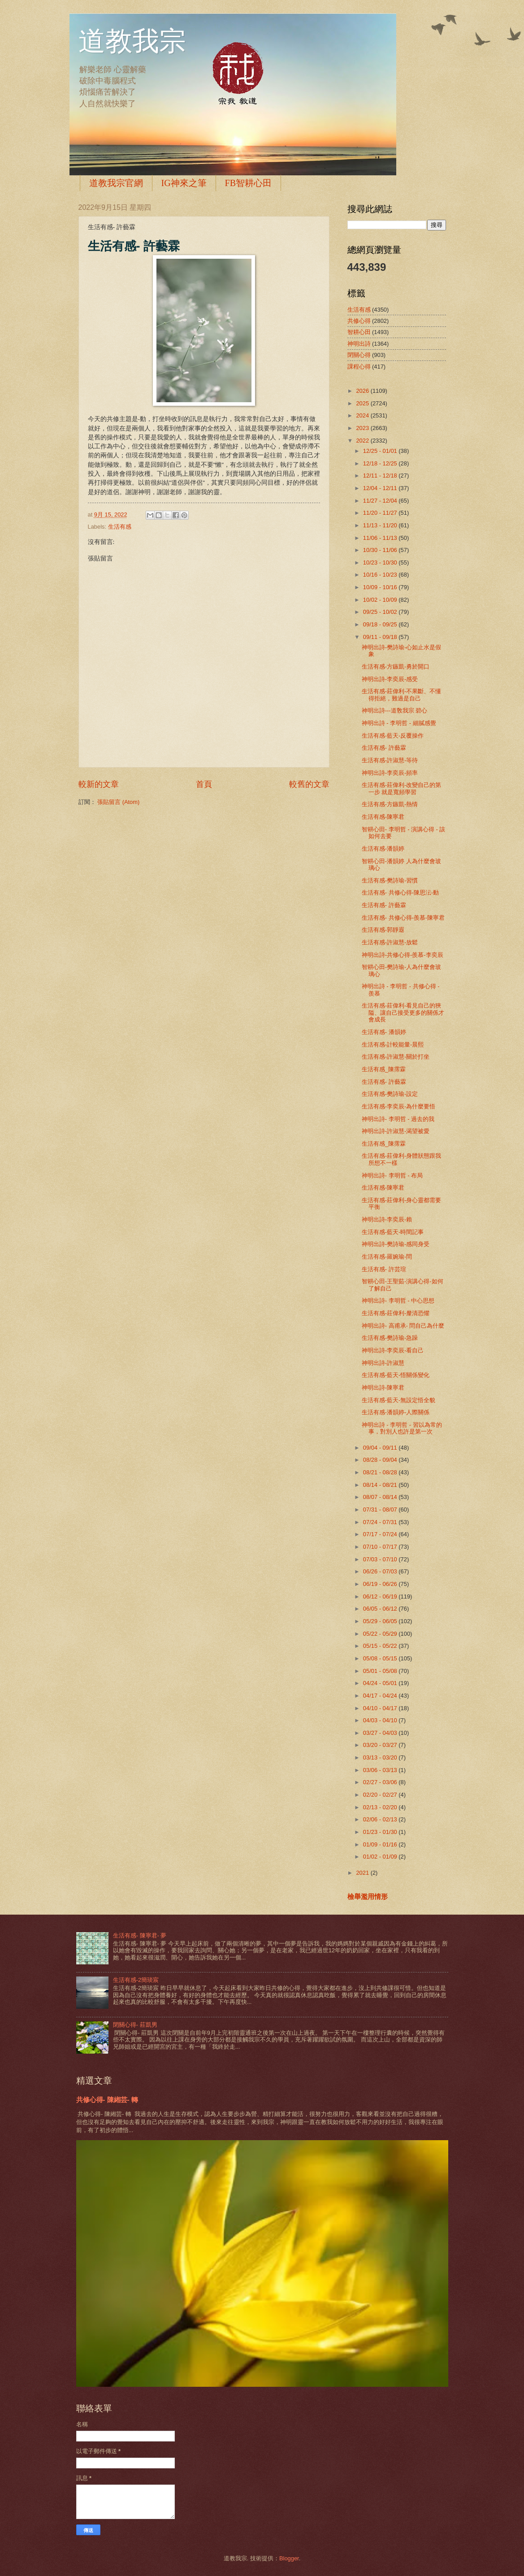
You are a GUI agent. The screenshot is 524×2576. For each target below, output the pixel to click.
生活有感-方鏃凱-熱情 (390, 804)
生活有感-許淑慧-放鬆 (390, 942)
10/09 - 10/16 (380, 587)
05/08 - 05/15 (380, 1658)
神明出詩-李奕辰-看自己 (393, 1350)
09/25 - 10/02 (380, 611)
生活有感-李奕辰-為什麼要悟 (399, 1106)
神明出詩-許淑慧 (383, 1363)
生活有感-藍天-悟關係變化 (396, 1375)
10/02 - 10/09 (380, 599)
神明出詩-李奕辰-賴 (387, 1219)
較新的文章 (98, 784)
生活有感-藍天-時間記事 (393, 1232)
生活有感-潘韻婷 (383, 848)
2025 (363, 403)
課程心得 (359, 366)
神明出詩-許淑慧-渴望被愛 (396, 1131)
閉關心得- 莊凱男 (135, 2024)
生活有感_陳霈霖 (384, 1069)
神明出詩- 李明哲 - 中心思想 (398, 1300)
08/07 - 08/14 (380, 1497)
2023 (363, 428)
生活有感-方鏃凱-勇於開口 (396, 666)
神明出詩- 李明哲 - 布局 (392, 1175)
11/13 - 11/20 (380, 525)
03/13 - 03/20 (380, 1757)
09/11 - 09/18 (380, 637)
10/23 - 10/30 (380, 562)
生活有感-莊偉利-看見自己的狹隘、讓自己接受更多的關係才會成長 (403, 1012)
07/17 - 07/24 (380, 1534)
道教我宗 (132, 41)
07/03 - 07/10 (380, 1559)
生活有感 (119, 526)
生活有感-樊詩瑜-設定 (390, 1093)
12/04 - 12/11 (380, 488)
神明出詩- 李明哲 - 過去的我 (398, 1119)
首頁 (204, 784)
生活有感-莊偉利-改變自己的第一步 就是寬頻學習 (402, 788)
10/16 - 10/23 (380, 574)
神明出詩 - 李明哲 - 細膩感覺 (399, 723)
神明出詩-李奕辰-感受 (390, 679)
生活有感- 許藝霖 (384, 747)
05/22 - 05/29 (380, 1633)
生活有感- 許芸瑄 (384, 1269)
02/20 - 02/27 (380, 1794)
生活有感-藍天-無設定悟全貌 (399, 1400)
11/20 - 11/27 (380, 512)
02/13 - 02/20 (380, 1807)
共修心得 (359, 320)
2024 (363, 415)
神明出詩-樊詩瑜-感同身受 (396, 1244)
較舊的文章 (309, 784)
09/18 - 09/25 (380, 624)
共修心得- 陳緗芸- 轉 (107, 2099)
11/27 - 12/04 (380, 500)
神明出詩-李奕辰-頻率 (390, 772)
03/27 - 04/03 (380, 1732)
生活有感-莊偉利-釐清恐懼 (396, 1313)
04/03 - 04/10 (380, 1720)
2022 (363, 440)
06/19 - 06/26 (380, 1584)
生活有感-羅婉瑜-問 (387, 1256)
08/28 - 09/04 (380, 1459)
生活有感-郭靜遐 (383, 929)
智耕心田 (359, 332)
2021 (363, 1872)
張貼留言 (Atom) (118, 802)
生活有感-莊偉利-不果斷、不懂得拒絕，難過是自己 (402, 694)
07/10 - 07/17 (380, 1546)
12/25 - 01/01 (380, 450)
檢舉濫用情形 (367, 1896)
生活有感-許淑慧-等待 (390, 760)
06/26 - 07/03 (380, 1571)
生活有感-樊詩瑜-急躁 (390, 1337)
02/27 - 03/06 (380, 1782)
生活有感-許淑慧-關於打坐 (396, 1056)
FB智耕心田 (248, 183)
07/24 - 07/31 (380, 1522)
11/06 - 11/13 (380, 537)
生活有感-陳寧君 (383, 816)
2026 (363, 390)
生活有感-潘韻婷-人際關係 (396, 1412)
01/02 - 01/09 (380, 1856)
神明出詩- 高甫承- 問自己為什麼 (403, 1325)
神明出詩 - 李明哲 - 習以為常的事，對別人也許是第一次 (402, 1428)
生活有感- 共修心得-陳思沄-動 (400, 892)
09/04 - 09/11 (380, 1447)
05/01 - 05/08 (380, 1671)
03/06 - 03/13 (380, 1770)
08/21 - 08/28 (380, 1472)
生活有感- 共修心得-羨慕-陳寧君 (403, 917)
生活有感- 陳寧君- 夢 (140, 1935)
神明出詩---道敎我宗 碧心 (394, 710)
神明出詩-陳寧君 (383, 1387)
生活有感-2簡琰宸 (136, 1980)
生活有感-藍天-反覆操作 (393, 735)
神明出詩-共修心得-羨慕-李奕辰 (402, 954)
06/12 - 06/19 (380, 1596)
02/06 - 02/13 (380, 1819)
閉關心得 (359, 355)
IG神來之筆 (184, 183)
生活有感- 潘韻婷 (384, 1032)
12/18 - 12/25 (380, 463)
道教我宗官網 (116, 183)
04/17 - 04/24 (380, 1695)
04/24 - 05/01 (380, 1683)
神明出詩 (359, 343)
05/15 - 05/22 (380, 1645)
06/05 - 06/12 (380, 1608)
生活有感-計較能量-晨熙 (393, 1044)
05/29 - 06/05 (380, 1621)
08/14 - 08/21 (380, 1484)
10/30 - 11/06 (380, 550)
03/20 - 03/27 (380, 1745)
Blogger (289, 2558)
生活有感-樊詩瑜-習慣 (390, 880)
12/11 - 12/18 (380, 475)
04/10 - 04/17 (380, 1708)
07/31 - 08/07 (380, 1509)
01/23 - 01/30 (380, 1832)
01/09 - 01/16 (380, 1844)
